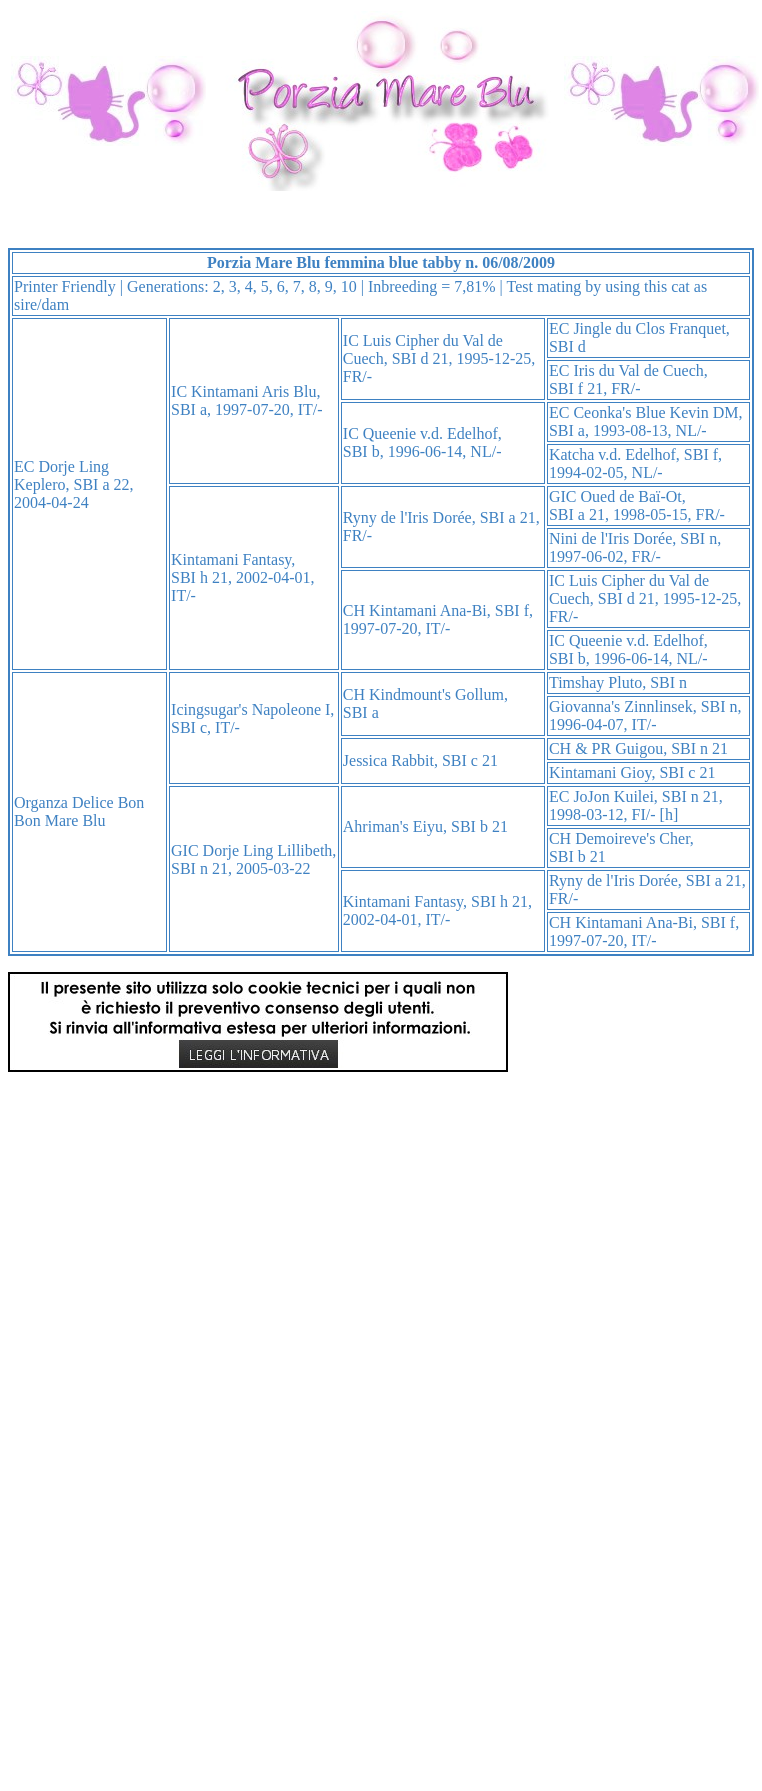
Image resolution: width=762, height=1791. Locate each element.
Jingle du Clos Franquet (649, 328)
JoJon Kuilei (613, 796)
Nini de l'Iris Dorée (610, 538)
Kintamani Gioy (600, 772)
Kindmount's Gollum (436, 694)
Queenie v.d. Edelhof (430, 433)
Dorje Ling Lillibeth (268, 850)
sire (25, 304)
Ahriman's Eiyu (393, 826)
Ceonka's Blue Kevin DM (655, 412)
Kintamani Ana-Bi (428, 610)
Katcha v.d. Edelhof (612, 454)
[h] (669, 814)
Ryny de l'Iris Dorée (407, 517)
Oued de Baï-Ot (631, 496)
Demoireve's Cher (632, 838)
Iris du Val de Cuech (638, 370)
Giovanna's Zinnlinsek (621, 706)
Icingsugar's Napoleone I (250, 709)
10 (349, 286)
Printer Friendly (65, 286)
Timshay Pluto (595, 682)
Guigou (639, 748)
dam (56, 304)
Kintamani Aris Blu (253, 391)
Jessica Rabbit (388, 760)
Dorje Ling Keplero (61, 475)
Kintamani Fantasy (231, 559)
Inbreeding (402, 286)
